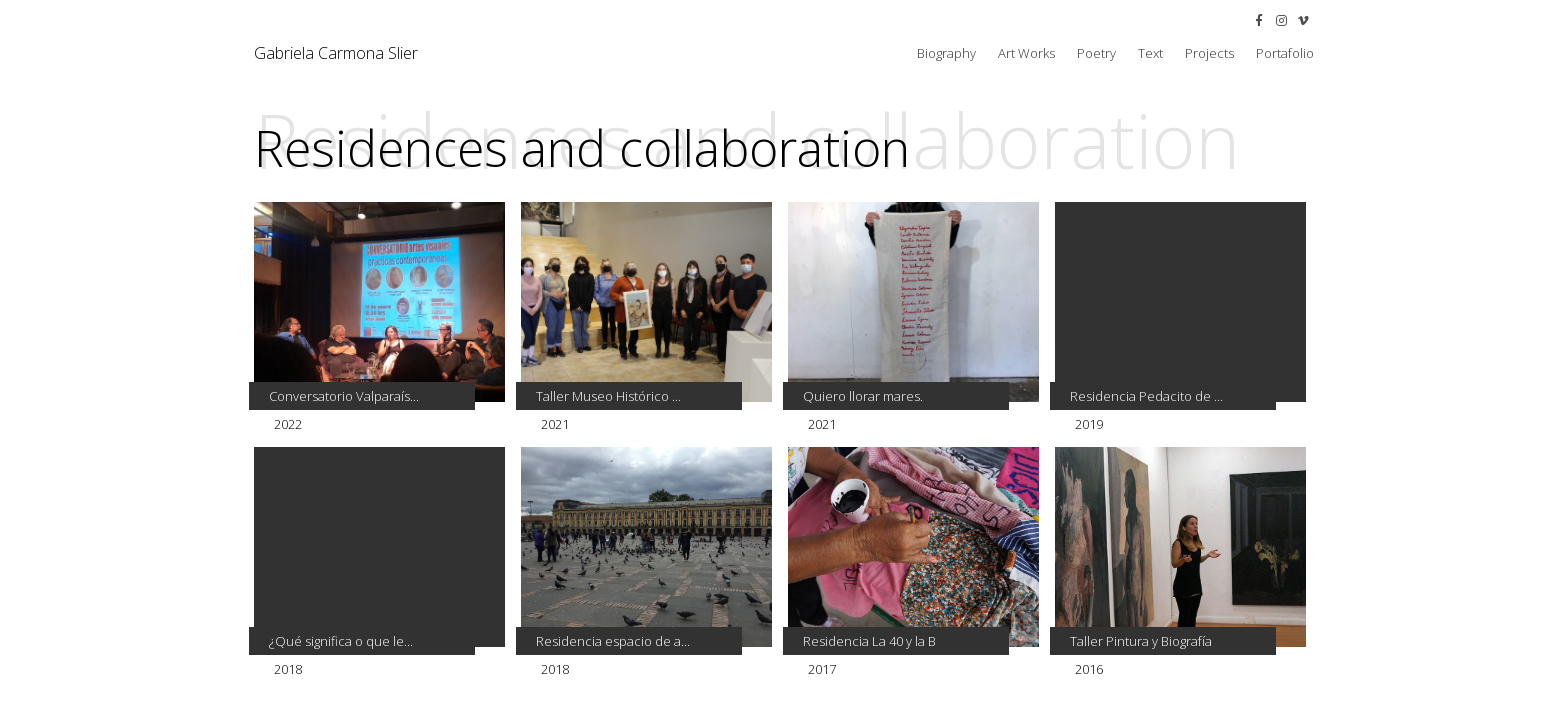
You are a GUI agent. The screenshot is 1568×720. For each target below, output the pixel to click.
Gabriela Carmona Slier (336, 53)
